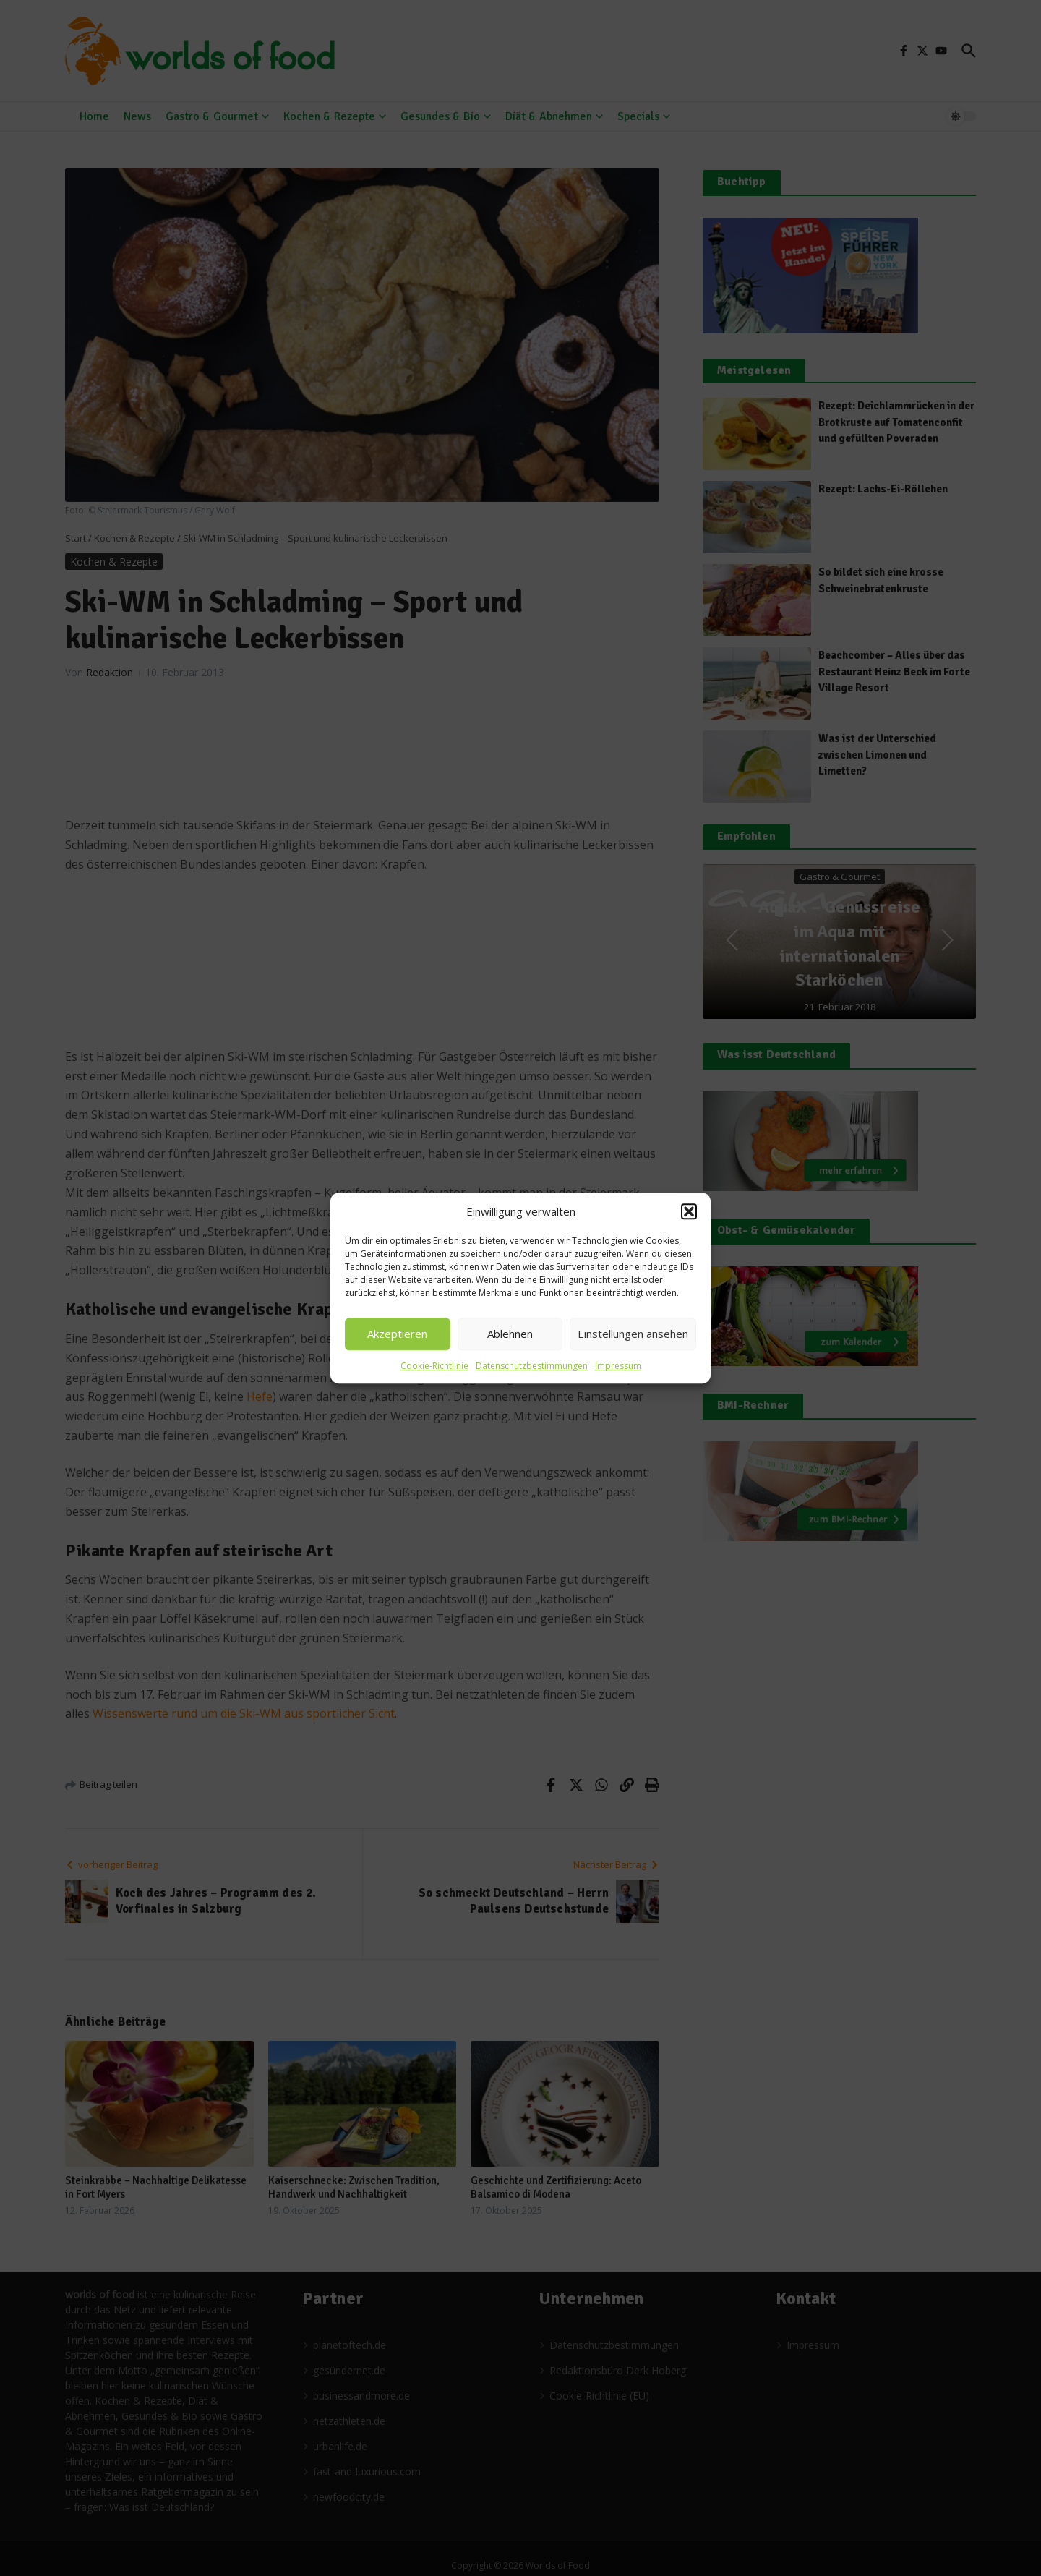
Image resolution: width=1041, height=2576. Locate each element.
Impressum (618, 1366)
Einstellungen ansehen (633, 1333)
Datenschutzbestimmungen (532, 1366)
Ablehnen (510, 1333)
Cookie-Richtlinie (434, 1366)
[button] (689, 1212)
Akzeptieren (397, 1333)
